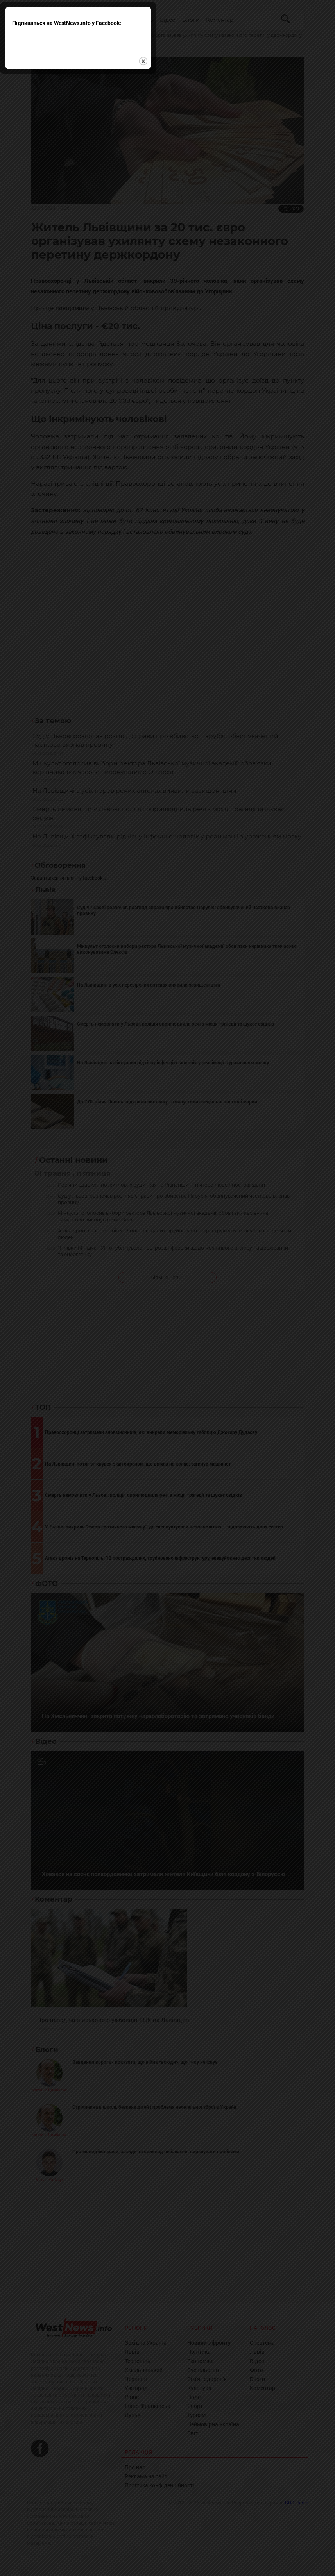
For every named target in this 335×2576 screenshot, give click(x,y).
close (233, 1311)
